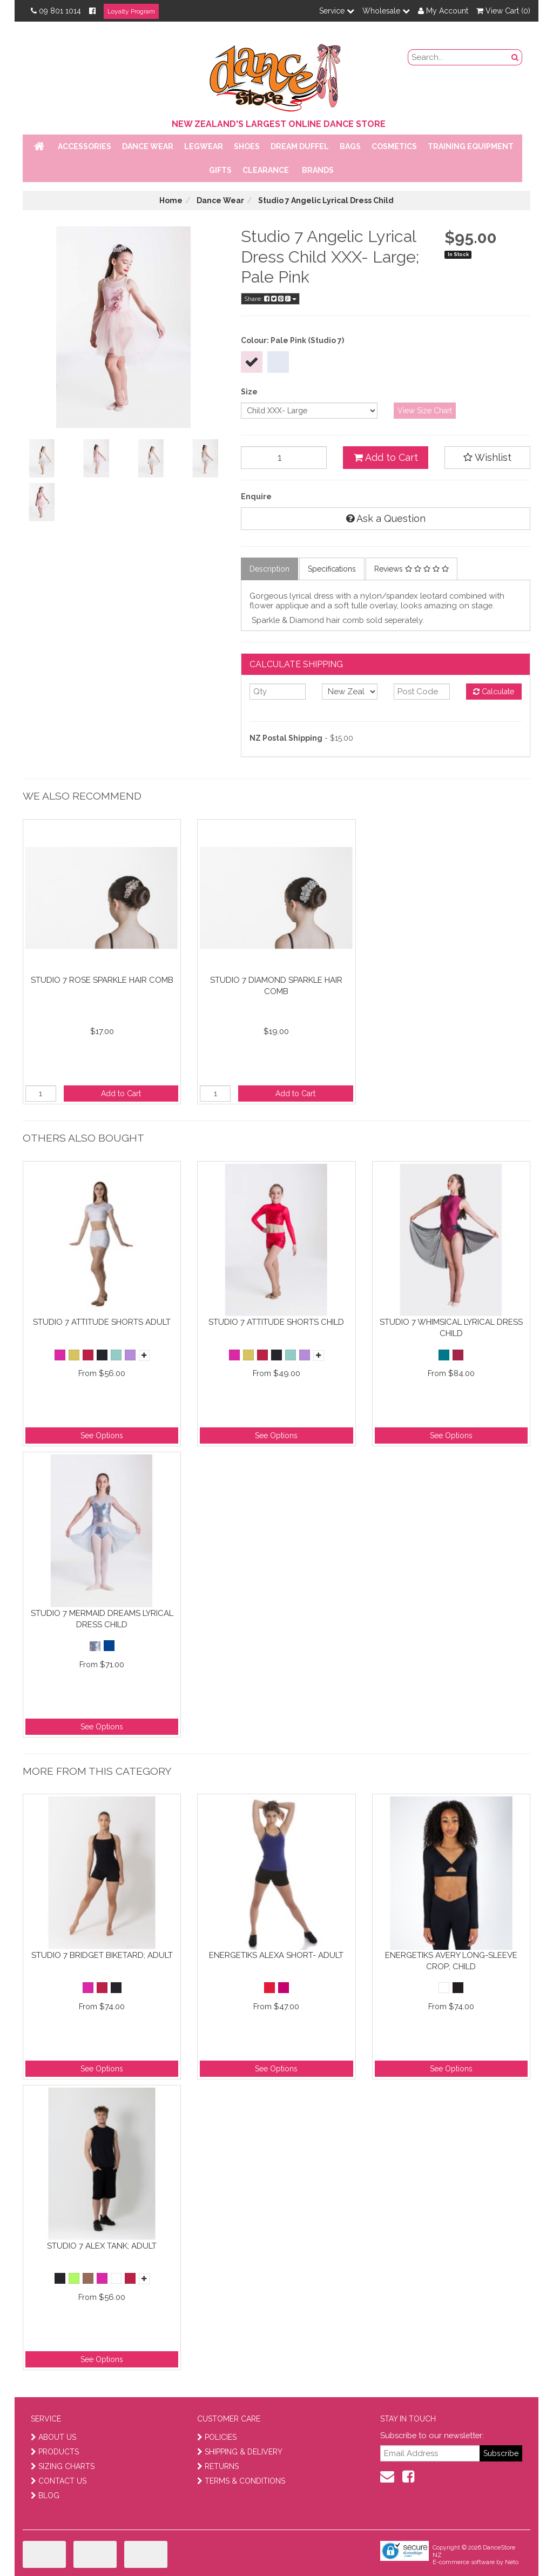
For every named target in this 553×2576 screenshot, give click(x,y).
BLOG (45, 2495)
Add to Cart (386, 457)
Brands (318, 170)
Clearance (265, 170)
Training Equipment (471, 146)
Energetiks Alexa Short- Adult (276, 1955)
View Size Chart (424, 410)
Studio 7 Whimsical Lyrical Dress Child (451, 1327)
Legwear (203, 146)
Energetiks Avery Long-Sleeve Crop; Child (451, 1960)
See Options (101, 1435)
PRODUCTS (55, 2451)
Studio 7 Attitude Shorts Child (276, 1322)
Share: (270, 299)
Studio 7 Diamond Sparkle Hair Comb (276, 985)
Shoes (247, 146)
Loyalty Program (131, 11)
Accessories (84, 146)
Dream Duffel (300, 146)
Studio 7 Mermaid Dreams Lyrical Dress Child (102, 1618)
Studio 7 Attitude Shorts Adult (102, 1322)
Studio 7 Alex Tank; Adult (102, 2246)
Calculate (493, 691)
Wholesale (386, 10)
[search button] (515, 57)
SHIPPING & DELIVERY (239, 2451)
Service (336, 10)
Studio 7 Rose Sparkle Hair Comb (102, 980)
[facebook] (408, 2476)
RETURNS (218, 2466)
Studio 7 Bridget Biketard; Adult (102, 1955)
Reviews (411, 569)
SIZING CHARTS (63, 2466)
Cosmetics (394, 146)
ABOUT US (53, 2437)
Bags (350, 146)
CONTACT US (58, 2481)
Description (269, 569)
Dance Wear (147, 146)
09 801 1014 (56, 10)
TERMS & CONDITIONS (241, 2481)
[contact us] (387, 2476)
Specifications (332, 569)
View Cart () (503, 10)
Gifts (220, 170)
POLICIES (217, 2437)
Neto (511, 2562)
